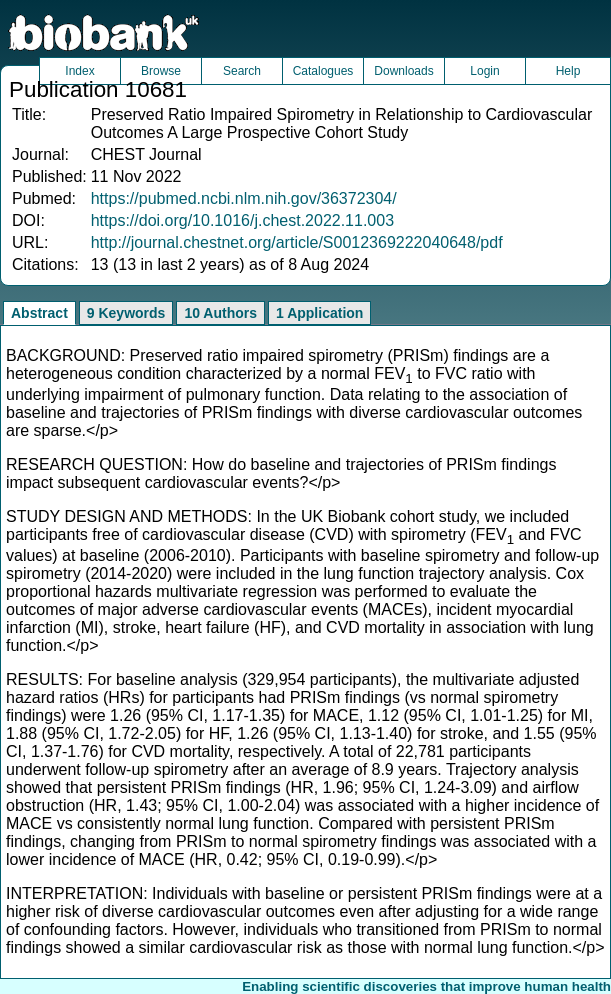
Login (484, 71)
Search (242, 71)
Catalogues (323, 71)
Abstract (39, 313)
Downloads (403, 71)
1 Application (319, 313)
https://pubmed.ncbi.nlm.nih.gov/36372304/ (244, 198)
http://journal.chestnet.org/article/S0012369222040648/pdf (297, 242)
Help (568, 71)
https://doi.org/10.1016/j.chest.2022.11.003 (242, 220)
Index (79, 71)
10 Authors (220, 313)
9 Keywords (126, 313)
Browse (161, 71)
